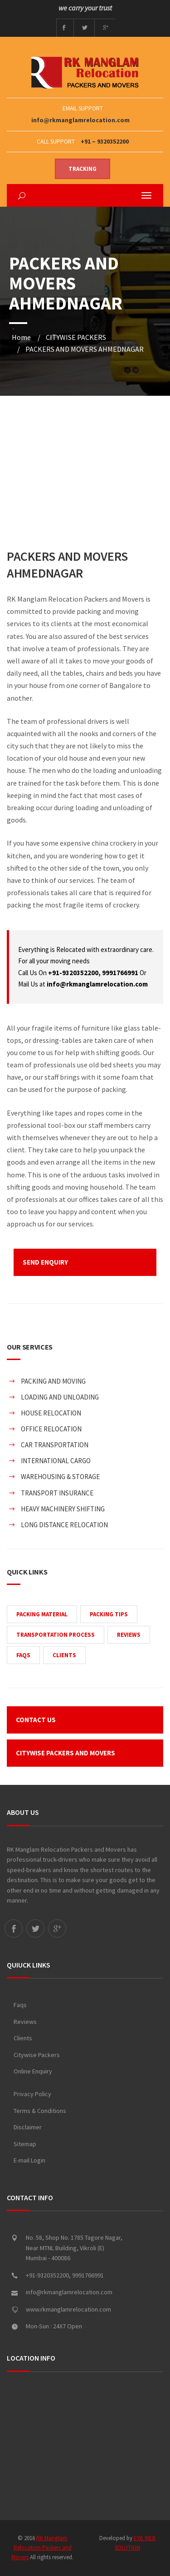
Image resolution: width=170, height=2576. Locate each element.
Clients (23, 2038)
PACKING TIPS (109, 1614)
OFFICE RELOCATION (51, 1429)
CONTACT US (36, 1719)
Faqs (20, 2005)
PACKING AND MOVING (53, 1381)
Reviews (25, 2022)
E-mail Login (29, 2160)
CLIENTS (64, 1655)
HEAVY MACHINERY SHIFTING (63, 1509)
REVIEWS (129, 1635)
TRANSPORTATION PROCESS (55, 1635)
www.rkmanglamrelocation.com (68, 2309)
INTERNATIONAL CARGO (56, 1460)
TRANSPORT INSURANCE (57, 1493)
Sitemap (25, 2144)
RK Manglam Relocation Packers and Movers (41, 2547)
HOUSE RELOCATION (51, 1413)
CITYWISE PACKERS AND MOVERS (65, 1753)
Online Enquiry (33, 2071)
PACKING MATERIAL (42, 1614)
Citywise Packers (37, 2055)
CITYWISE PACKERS (76, 337)
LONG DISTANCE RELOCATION (64, 1524)
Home (21, 337)
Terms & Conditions (40, 2111)
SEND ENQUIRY (45, 1262)
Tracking (82, 169)
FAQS (23, 1655)
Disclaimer (28, 2127)
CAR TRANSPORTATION (54, 1444)
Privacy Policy (32, 2094)
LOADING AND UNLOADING (60, 1397)
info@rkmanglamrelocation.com (80, 120)
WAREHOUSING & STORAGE (60, 1476)
